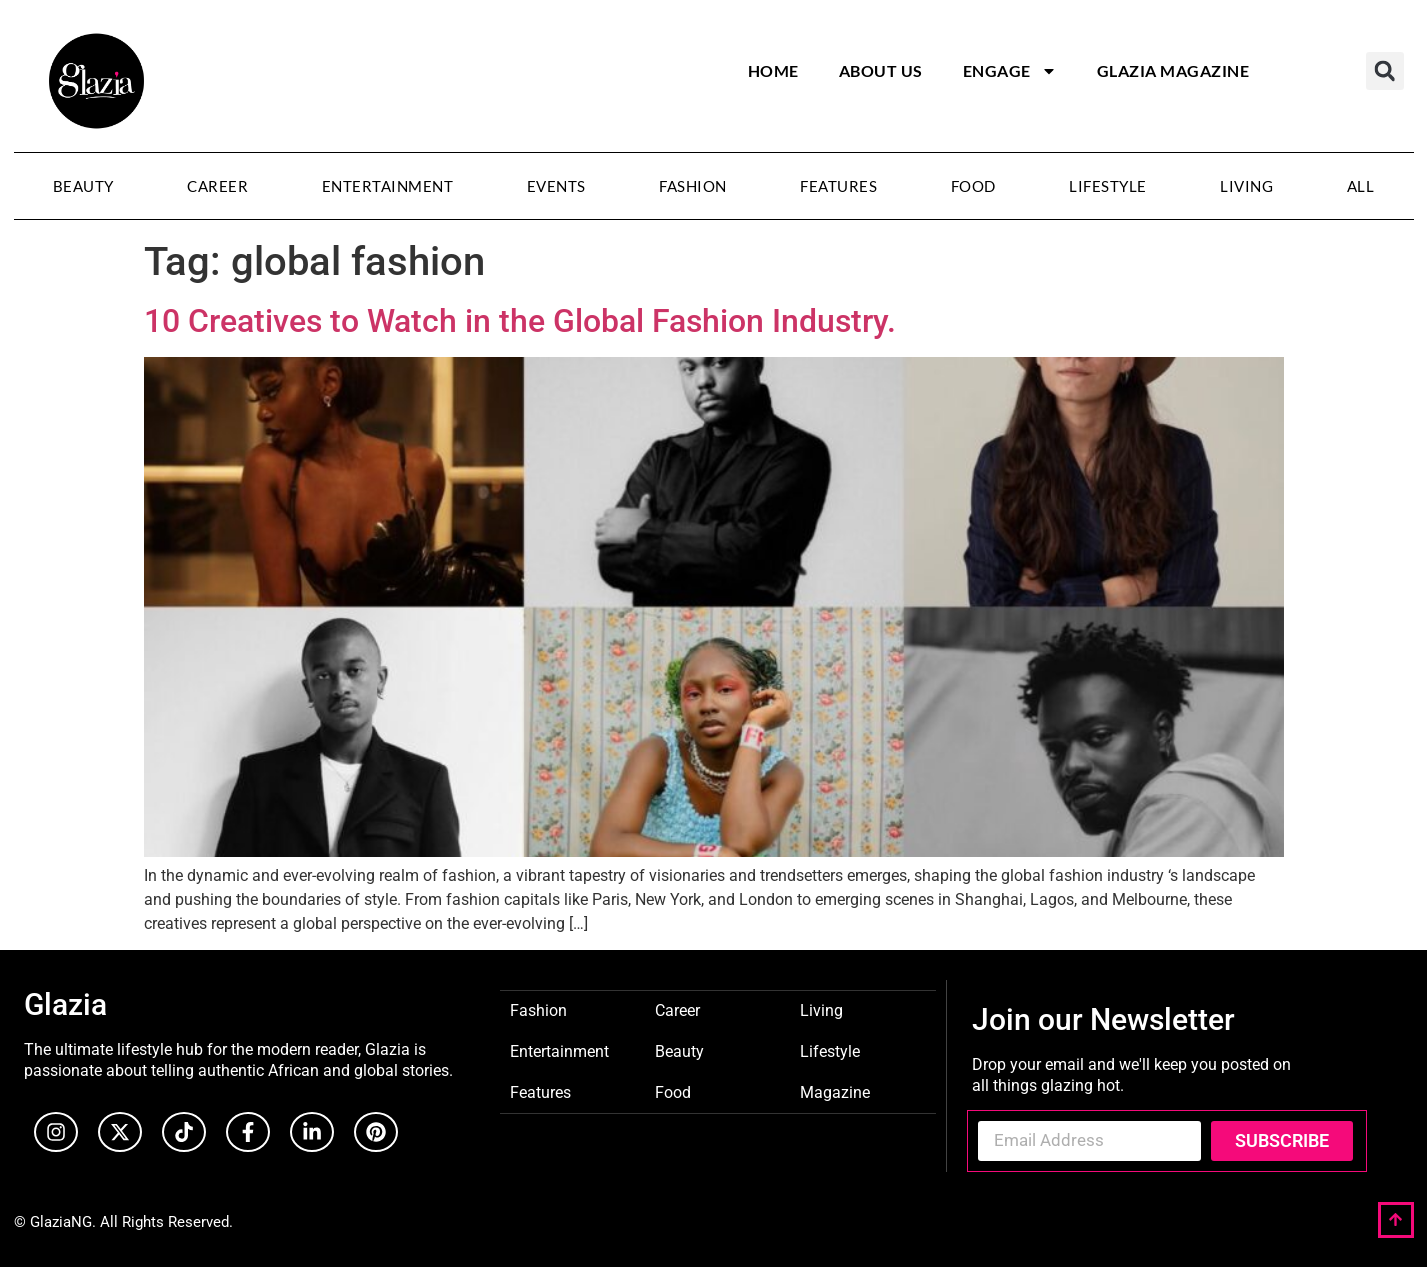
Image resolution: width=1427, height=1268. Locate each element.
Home (773, 70)
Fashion (693, 186)
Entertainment (388, 186)
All (1361, 186)
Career (217, 186)
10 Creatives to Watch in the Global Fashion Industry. (520, 321)
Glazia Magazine (1173, 70)
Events (556, 186)
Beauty (83, 186)
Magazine (835, 1091)
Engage (1010, 71)
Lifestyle (1108, 186)
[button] (1385, 71)
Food (973, 186)
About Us (881, 70)
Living (1246, 186)
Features (838, 186)
